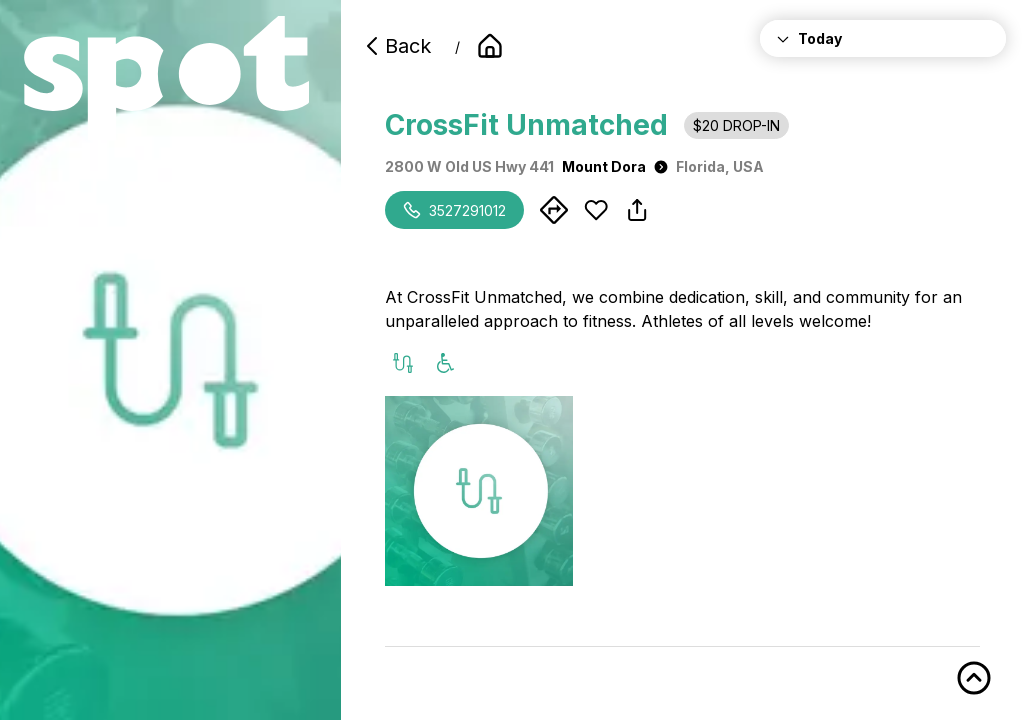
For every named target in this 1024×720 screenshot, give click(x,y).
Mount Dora (615, 166)
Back (396, 46)
